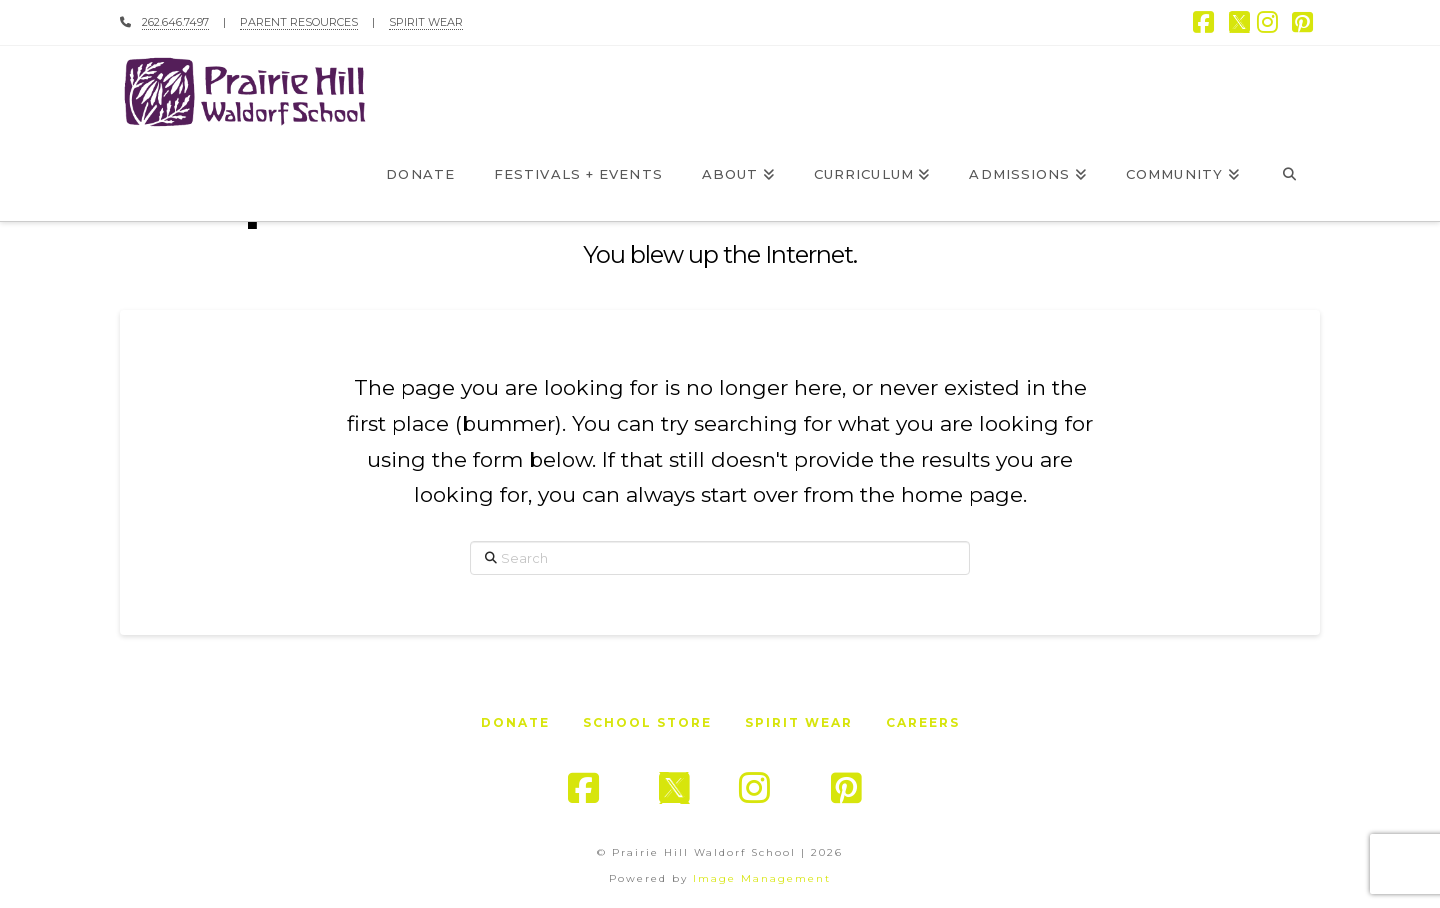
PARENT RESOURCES (299, 22)
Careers (923, 722)
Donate (515, 722)
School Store (647, 722)
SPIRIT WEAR (426, 22)
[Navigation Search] (1289, 176)
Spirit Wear (799, 722)
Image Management (762, 878)
